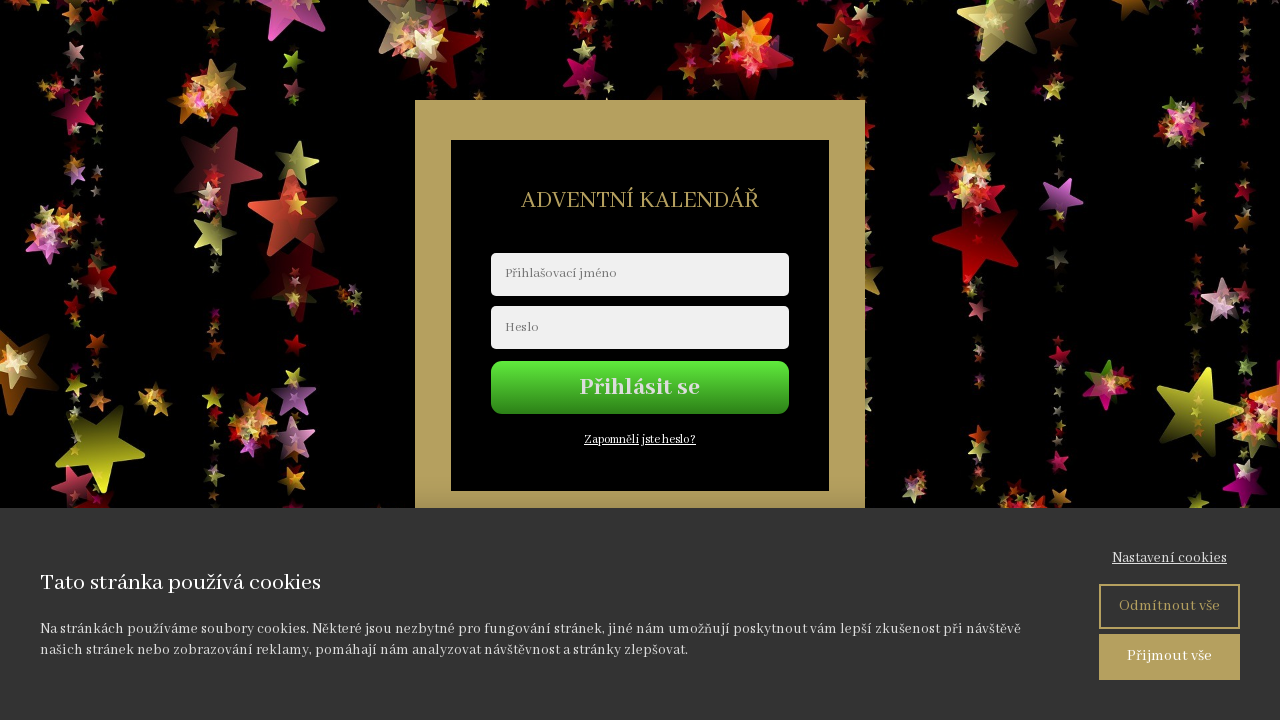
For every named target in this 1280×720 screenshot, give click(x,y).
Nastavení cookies (1169, 558)
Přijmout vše (1169, 656)
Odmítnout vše (1169, 606)
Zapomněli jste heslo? (640, 439)
